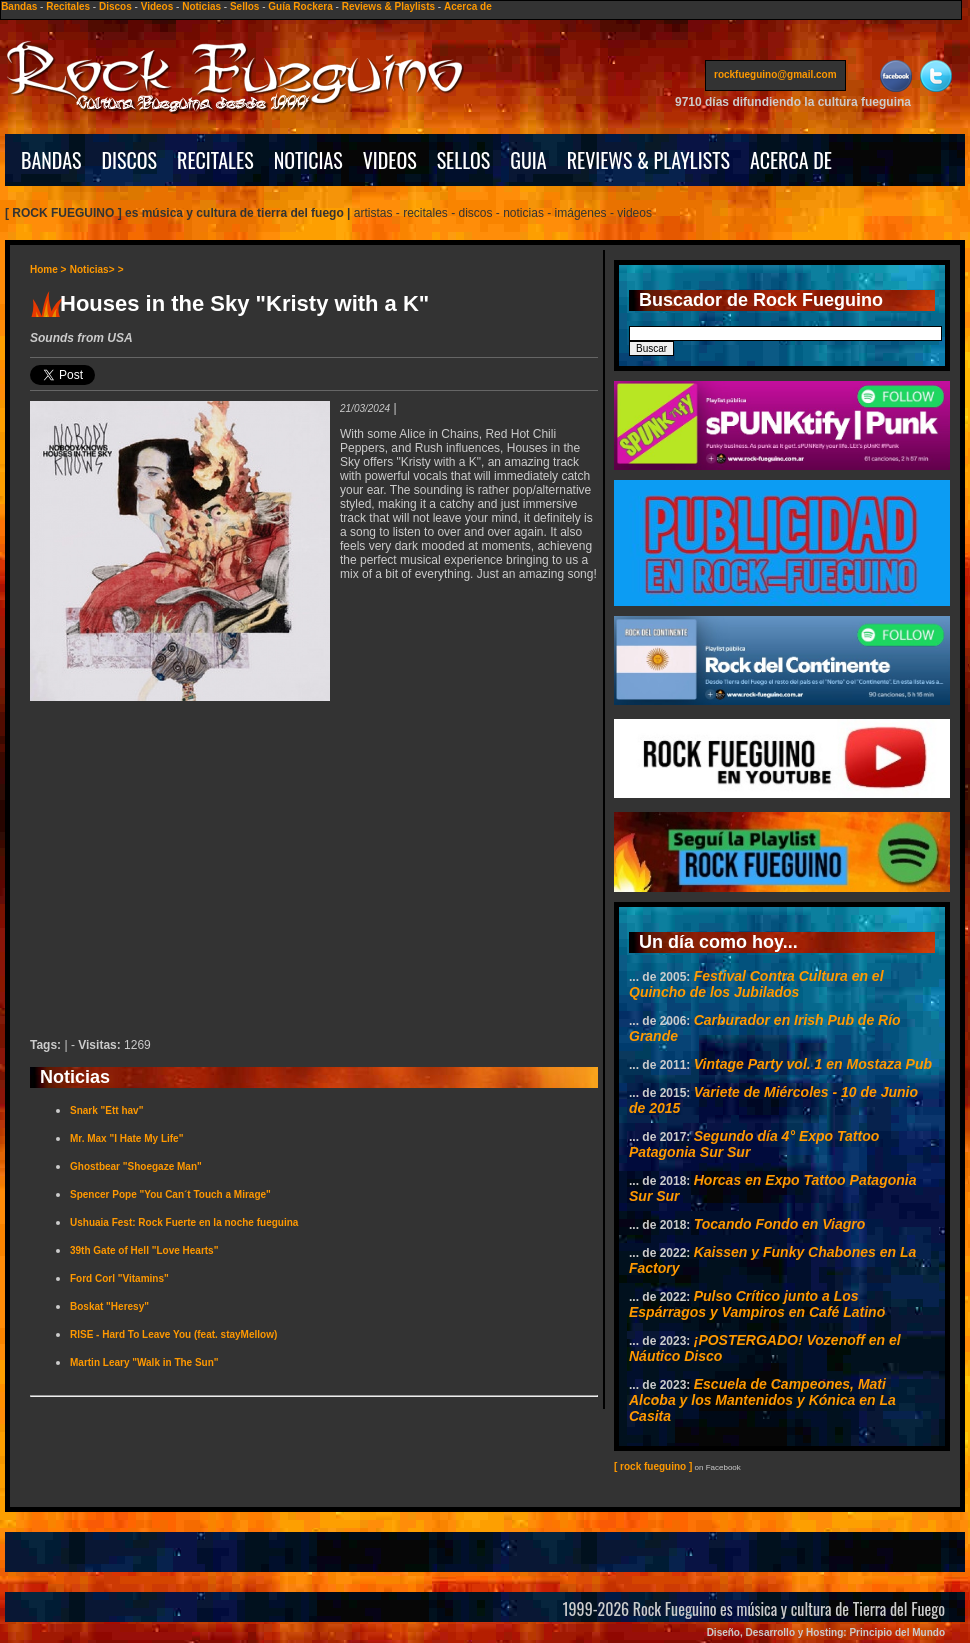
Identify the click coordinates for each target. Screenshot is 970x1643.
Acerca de (468, 6)
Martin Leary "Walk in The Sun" (144, 1362)
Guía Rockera (300, 6)
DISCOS (130, 160)
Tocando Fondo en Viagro (780, 1224)
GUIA (528, 160)
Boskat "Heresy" (109, 1306)
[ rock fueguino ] (653, 1466)
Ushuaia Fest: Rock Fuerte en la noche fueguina (184, 1222)
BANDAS (51, 160)
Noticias (201, 6)
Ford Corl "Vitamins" (119, 1278)
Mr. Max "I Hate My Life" (126, 1138)
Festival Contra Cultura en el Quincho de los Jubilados (756, 984)
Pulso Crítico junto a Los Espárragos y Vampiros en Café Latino (757, 1304)
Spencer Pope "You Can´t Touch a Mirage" (170, 1194)
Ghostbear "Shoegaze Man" (136, 1166)
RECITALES (215, 160)
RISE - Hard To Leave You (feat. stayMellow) (173, 1334)
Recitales (68, 6)
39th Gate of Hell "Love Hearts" (144, 1250)
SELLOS (464, 160)
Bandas (19, 6)
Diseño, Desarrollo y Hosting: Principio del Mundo (826, 1632)
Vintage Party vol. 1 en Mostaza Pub (813, 1064)
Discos (115, 6)
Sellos (244, 6)
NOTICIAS (308, 160)
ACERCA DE (791, 160)
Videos (157, 6)
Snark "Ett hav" (106, 1110)
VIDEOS (390, 160)
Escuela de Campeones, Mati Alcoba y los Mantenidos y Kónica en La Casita (762, 1400)
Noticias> (92, 269)
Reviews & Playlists (388, 6)
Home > (48, 269)
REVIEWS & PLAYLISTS (648, 160)
